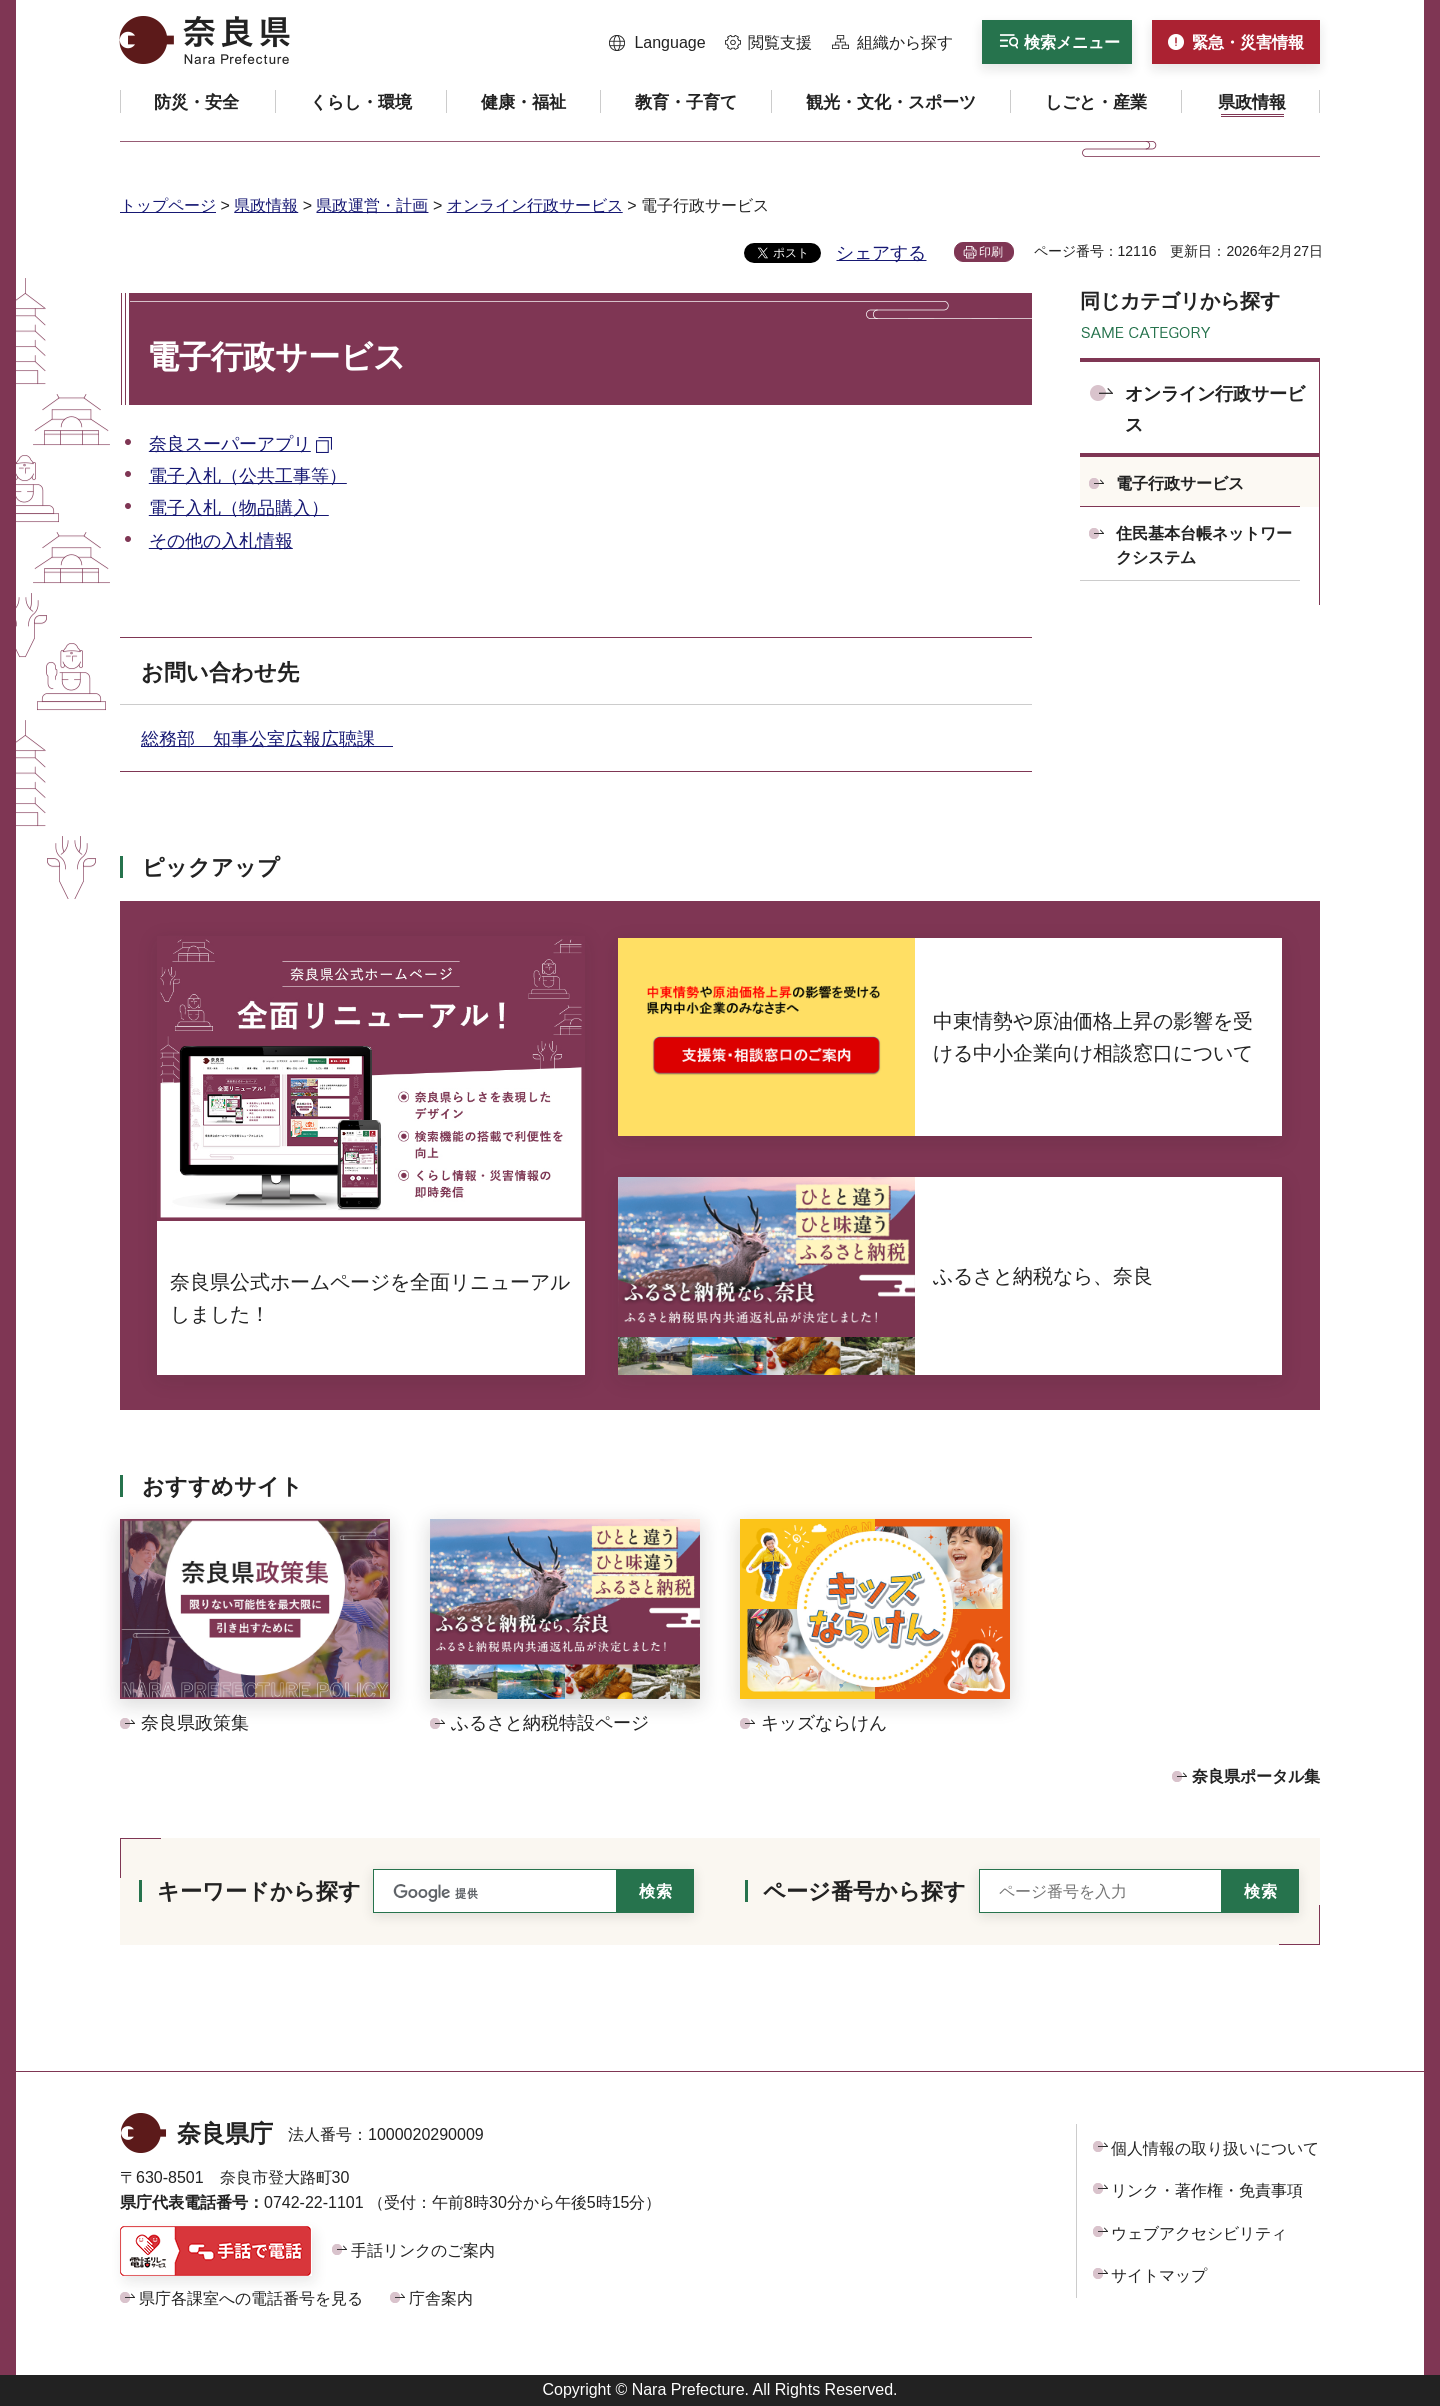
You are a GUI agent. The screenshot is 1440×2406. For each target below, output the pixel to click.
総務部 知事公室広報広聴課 (267, 739)
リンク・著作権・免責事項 (1207, 2190)
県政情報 (266, 205)
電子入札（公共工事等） (248, 476)
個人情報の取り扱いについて (1215, 2148)
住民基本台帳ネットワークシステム (1204, 545)
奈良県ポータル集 (1256, 1776)
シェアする (881, 253)
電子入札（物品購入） (239, 508)
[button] (657, 43)
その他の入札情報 (221, 541)
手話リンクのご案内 (423, 2250)
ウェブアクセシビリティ (1199, 2233)
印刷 (991, 252)
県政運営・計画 (372, 205)
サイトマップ (1159, 2275)
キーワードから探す (259, 1891)
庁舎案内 (441, 2298)
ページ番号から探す (864, 1891)
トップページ (168, 205)
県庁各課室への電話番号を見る (251, 2298)
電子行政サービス (1180, 483)
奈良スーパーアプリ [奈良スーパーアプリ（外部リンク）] (230, 444)
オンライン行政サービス (535, 205)
